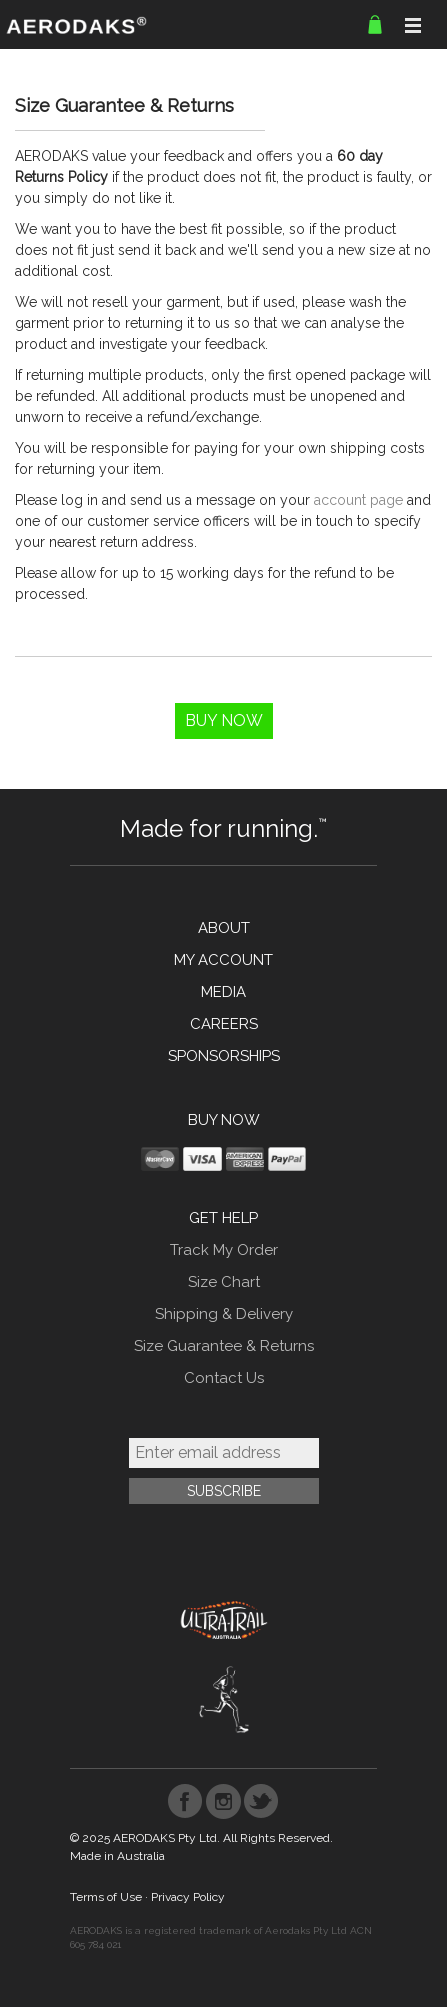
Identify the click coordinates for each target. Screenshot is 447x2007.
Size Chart (224, 1282)
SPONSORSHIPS (224, 1056)
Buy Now (224, 720)
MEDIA (223, 992)
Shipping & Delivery (224, 1314)
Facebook (185, 1801)
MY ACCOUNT (223, 960)
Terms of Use (106, 1897)
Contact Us (224, 1378)
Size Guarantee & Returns (224, 1346)
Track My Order (224, 1250)
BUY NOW (224, 1120)
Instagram (223, 1801)
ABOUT (224, 928)
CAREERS (224, 1024)
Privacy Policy (188, 1897)
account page (358, 500)
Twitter (261, 1801)
